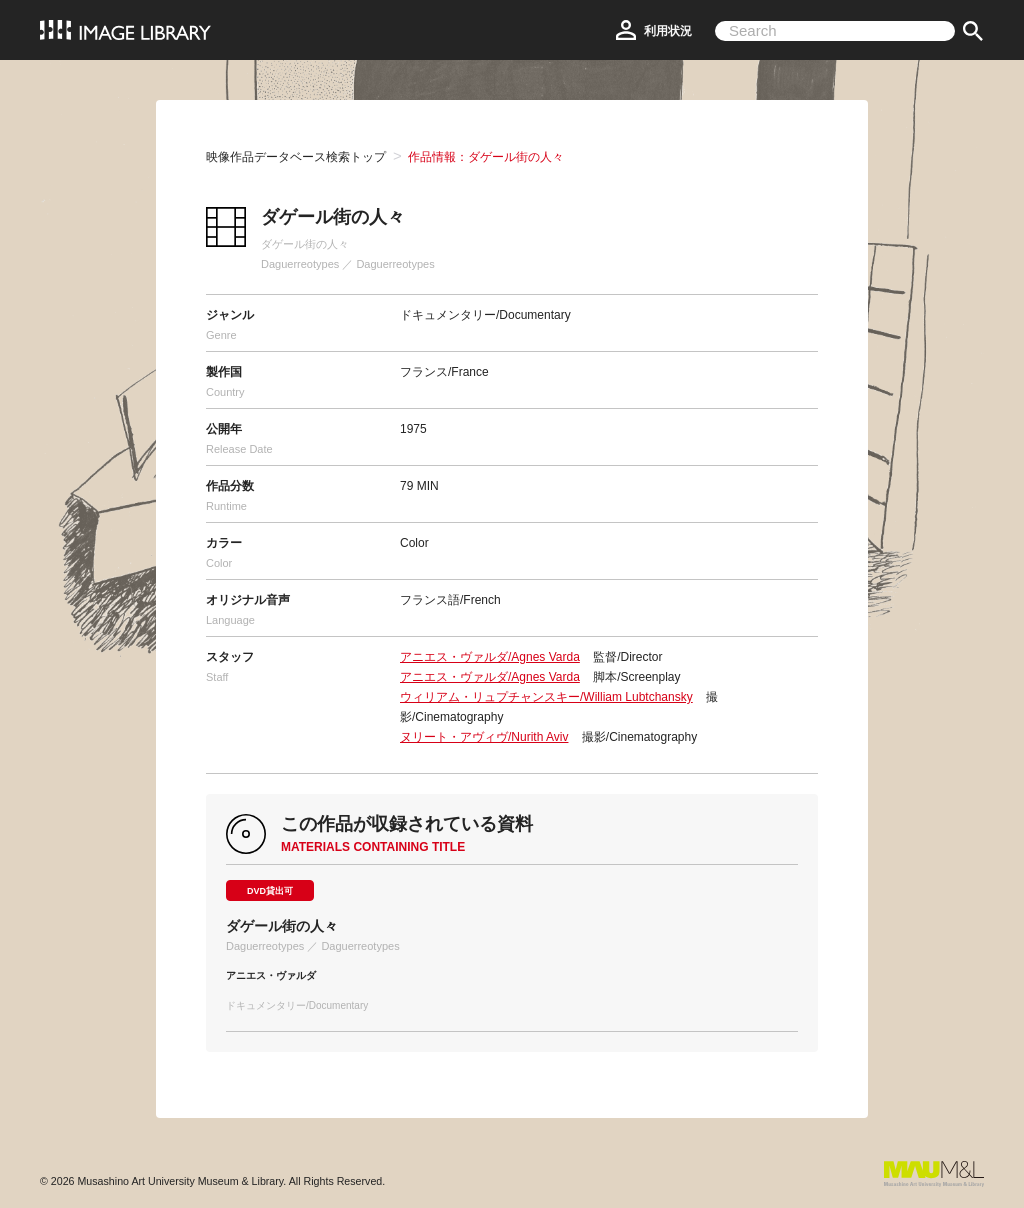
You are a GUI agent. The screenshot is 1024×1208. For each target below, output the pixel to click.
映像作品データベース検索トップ (296, 157)
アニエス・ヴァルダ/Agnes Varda (490, 657)
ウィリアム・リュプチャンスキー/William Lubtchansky (546, 697)
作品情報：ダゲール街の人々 (486, 157)
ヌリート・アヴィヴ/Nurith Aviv (484, 737)
